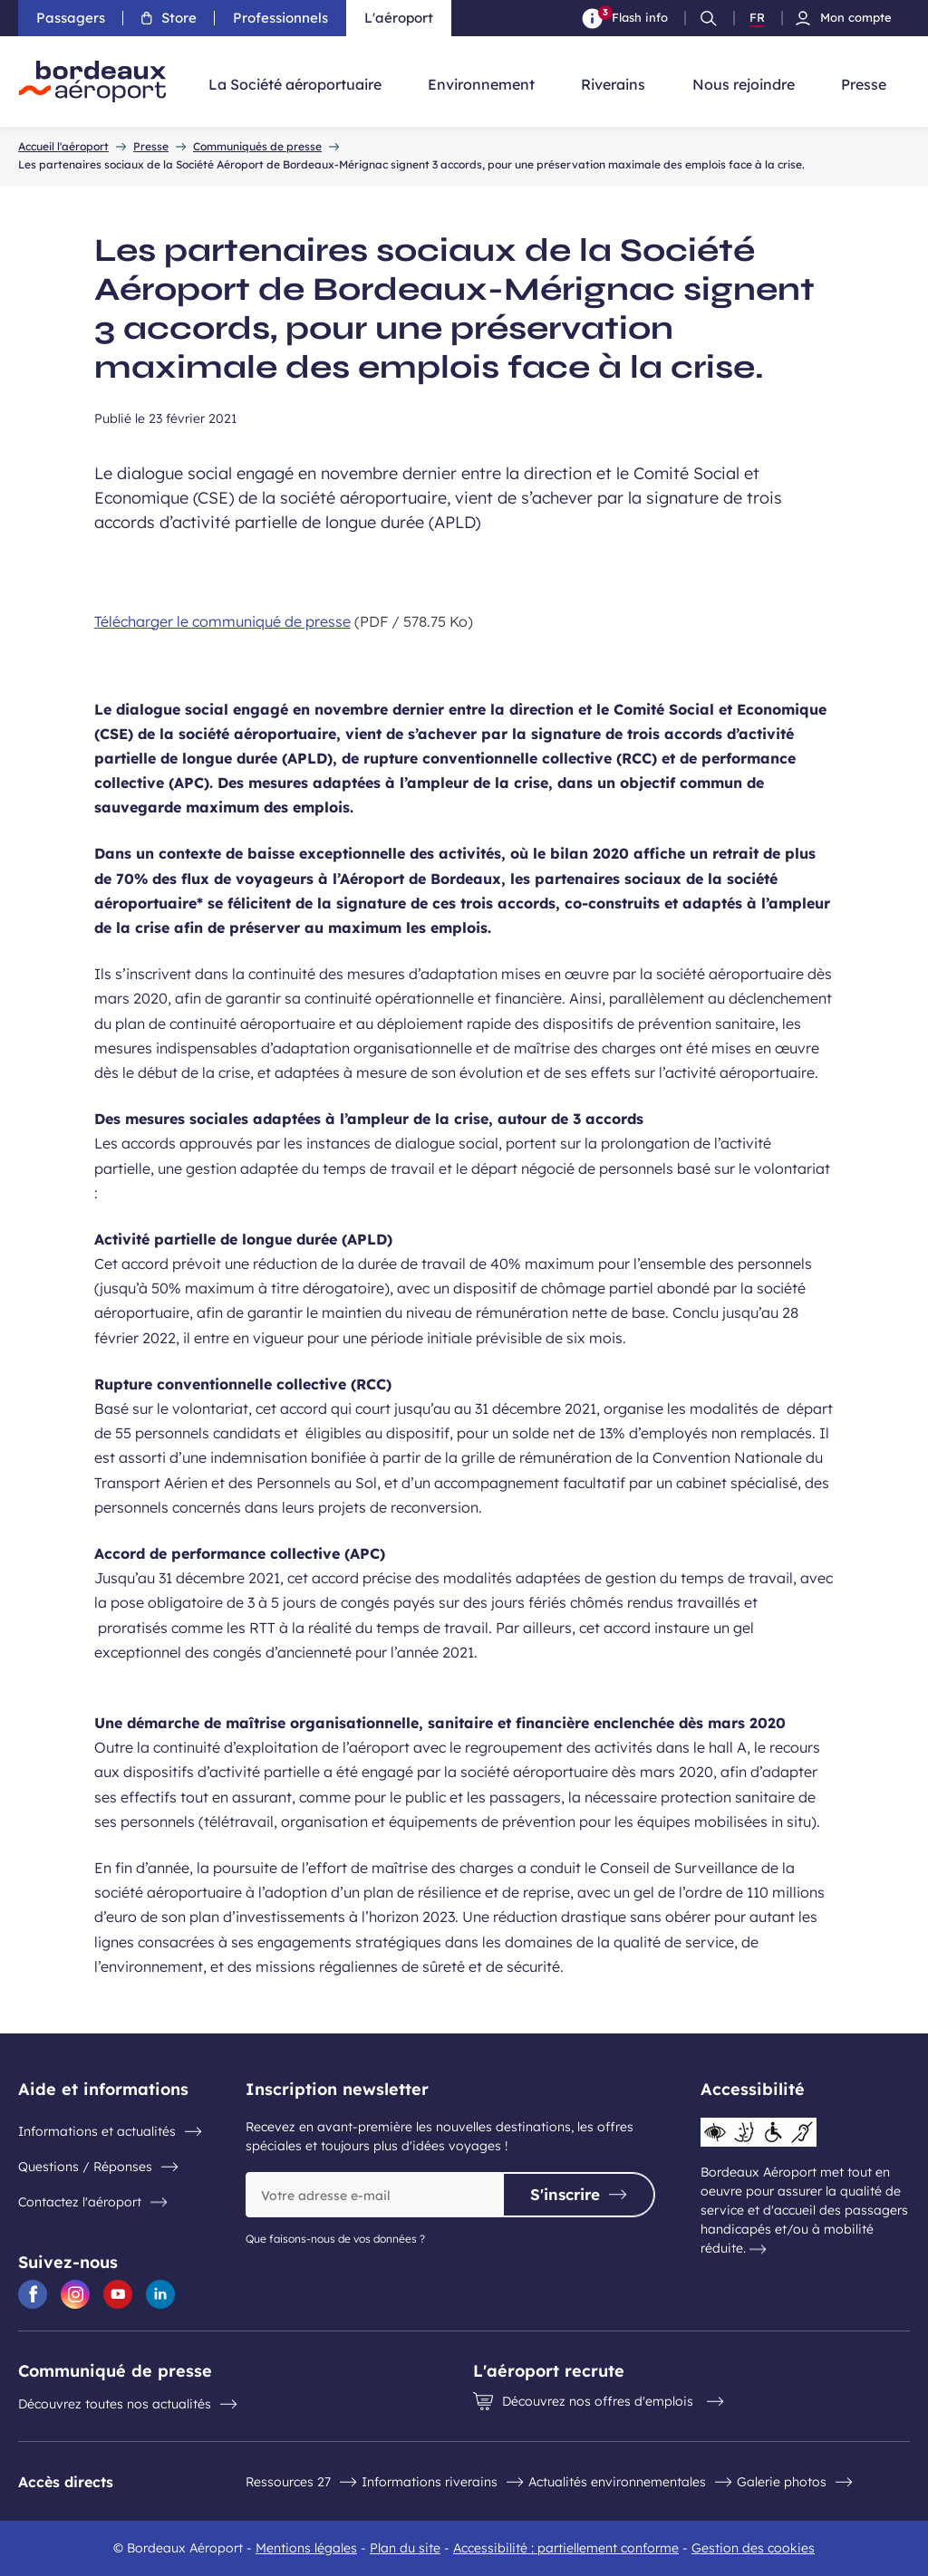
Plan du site (405, 2548)
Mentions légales (306, 2548)
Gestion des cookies (753, 2548)
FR (757, 18)
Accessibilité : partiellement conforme (566, 2548)
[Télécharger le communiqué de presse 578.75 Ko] (464, 621)
